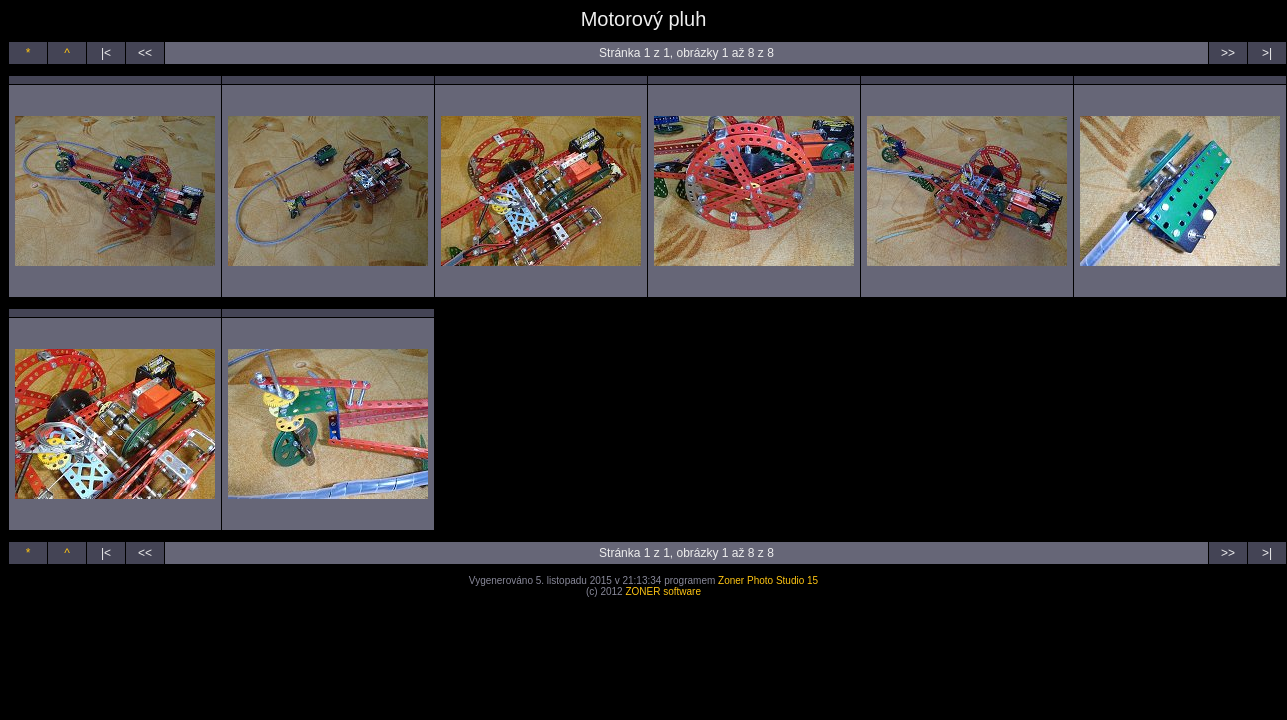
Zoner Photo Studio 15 (768, 580)
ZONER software (663, 591)
